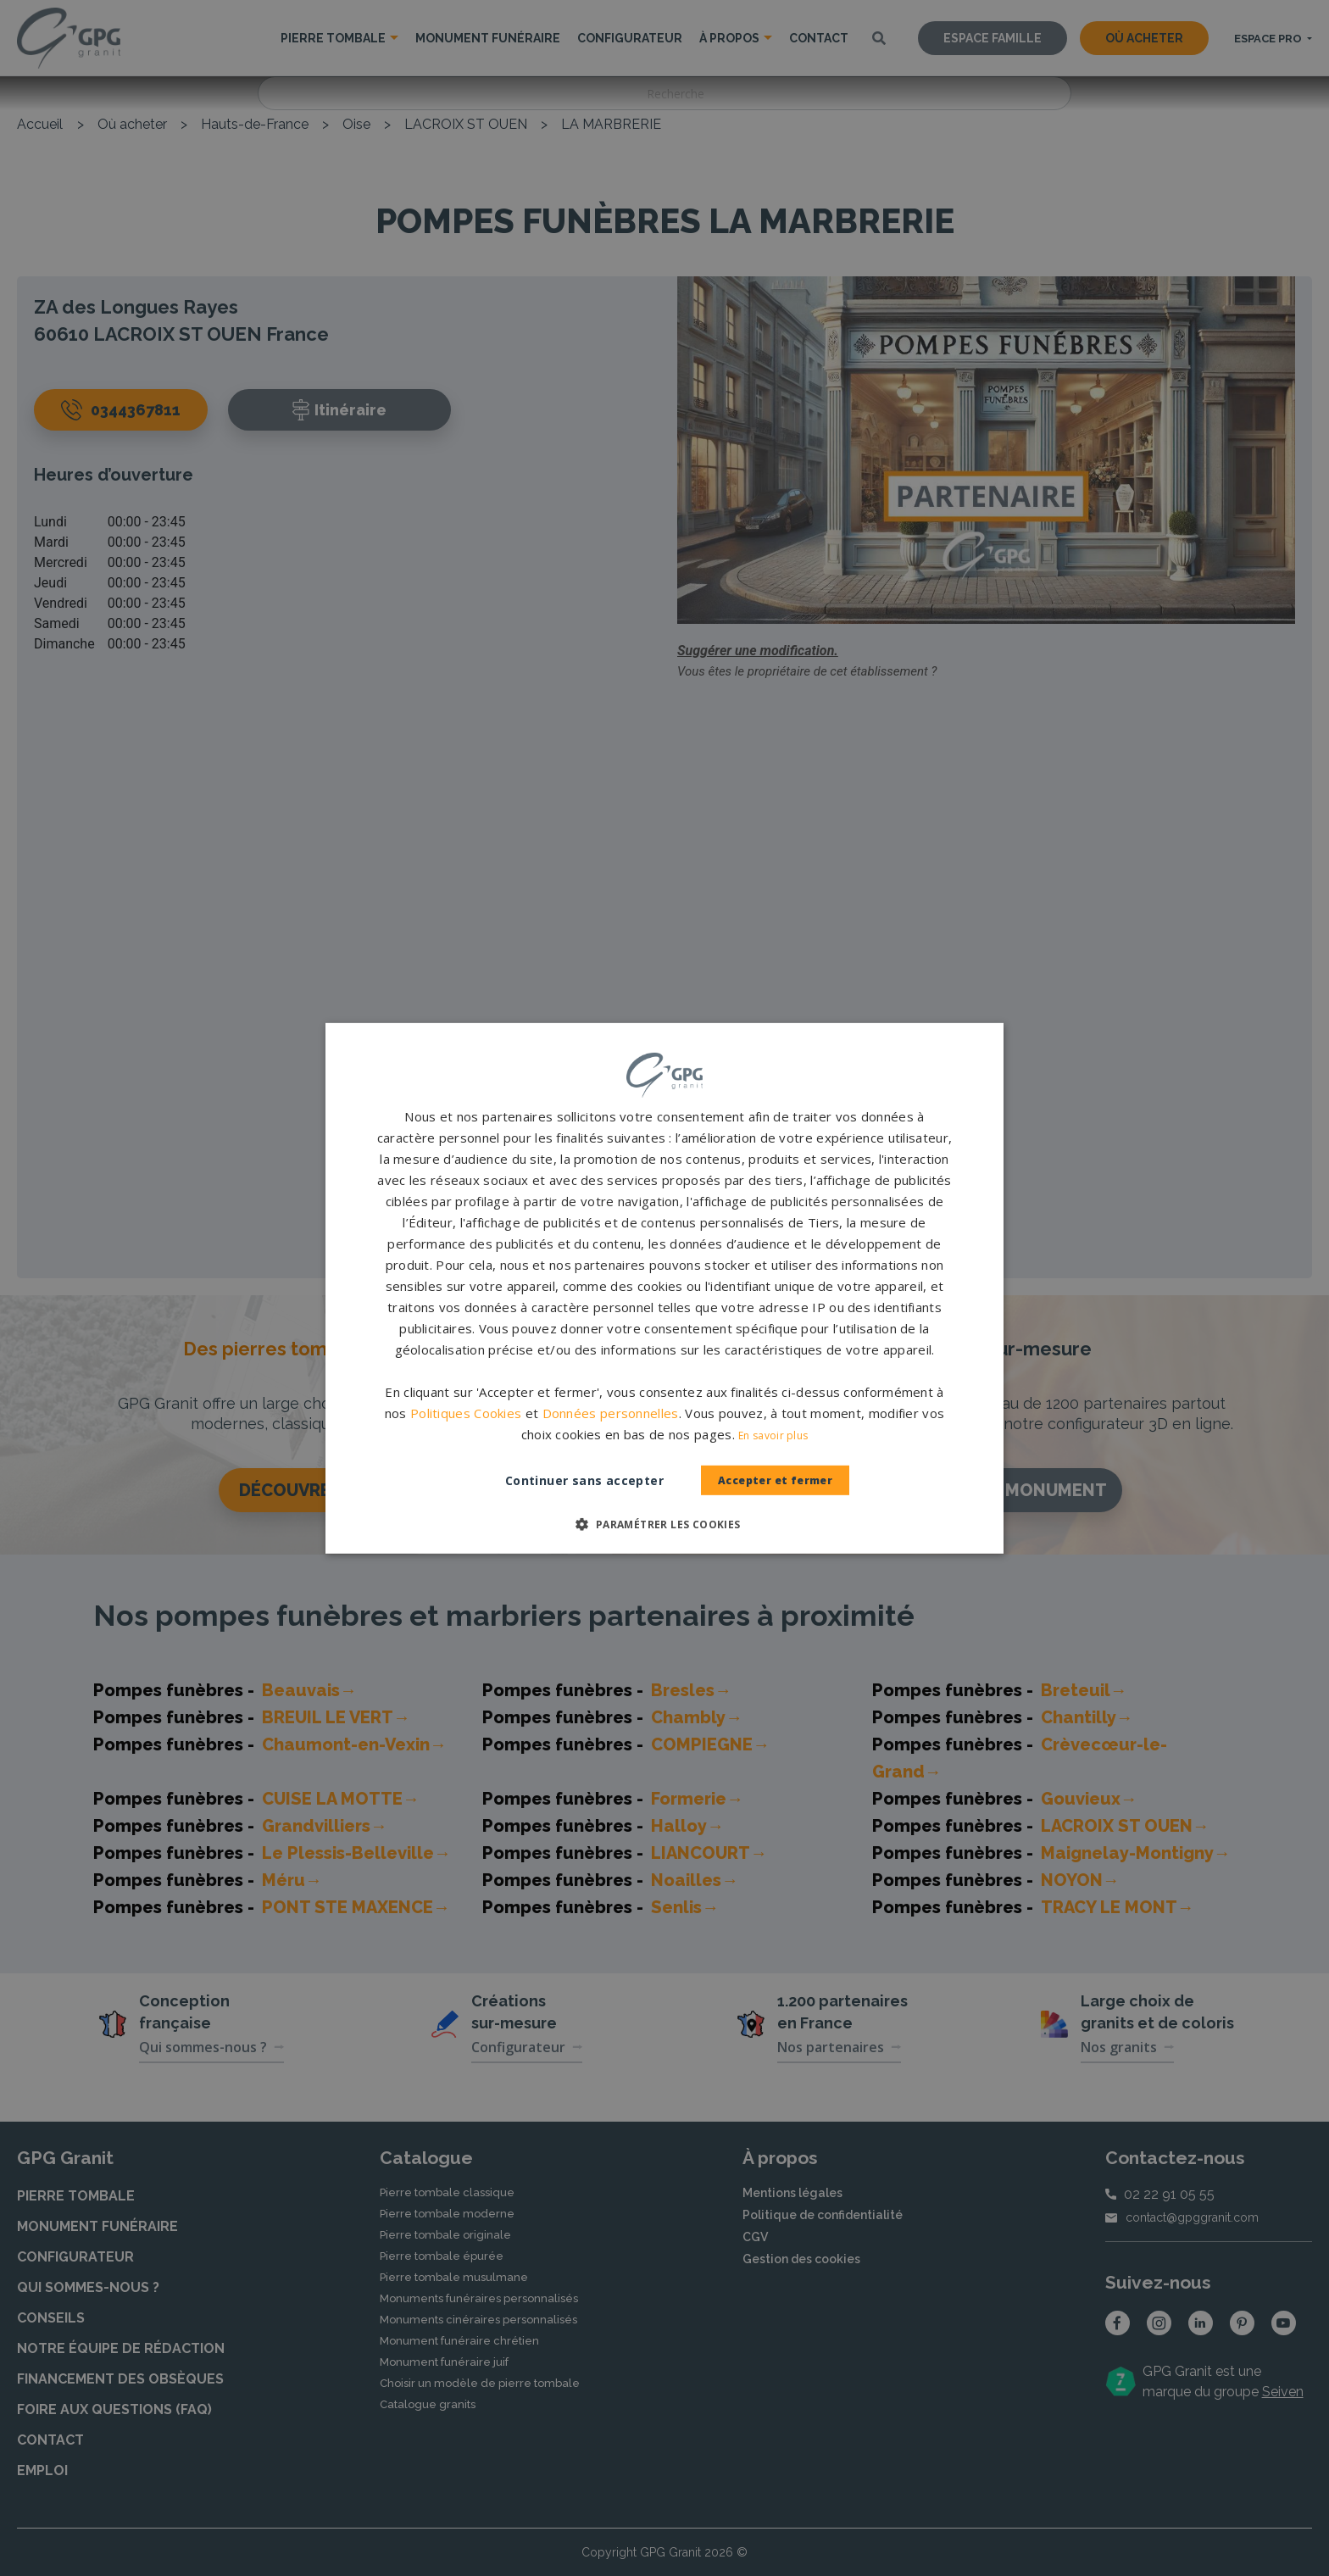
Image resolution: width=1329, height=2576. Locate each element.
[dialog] (664, 1288)
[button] (664, 1524)
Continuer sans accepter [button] (567, 1480)
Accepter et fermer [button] (775, 1480)
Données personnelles (610, 1413)
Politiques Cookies (465, 1413)
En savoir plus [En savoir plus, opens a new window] (773, 1435)
